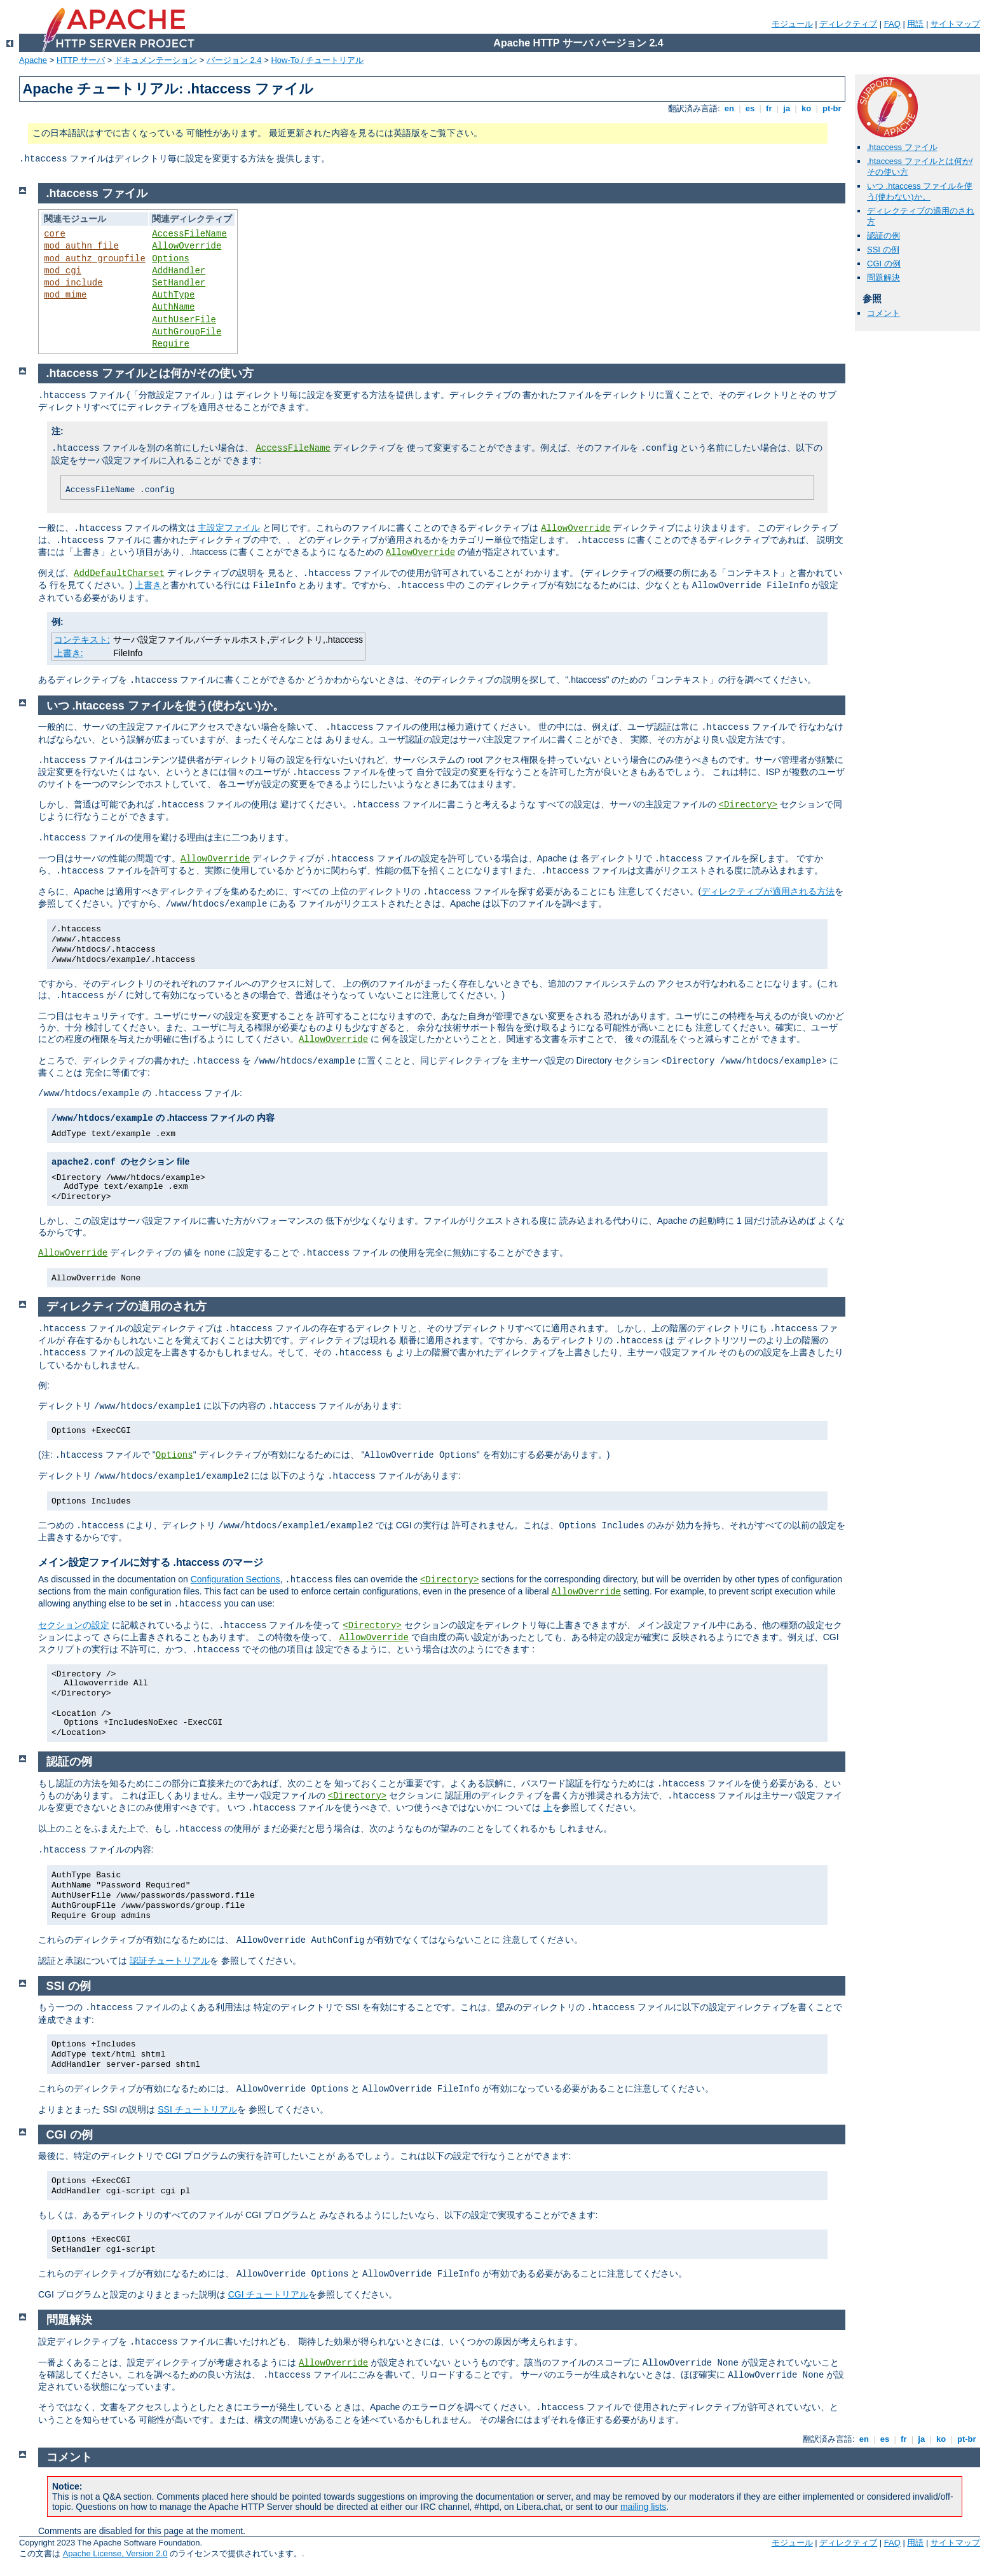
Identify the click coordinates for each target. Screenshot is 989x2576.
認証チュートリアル (170, 1961)
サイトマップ (955, 24)
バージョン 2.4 (234, 60)
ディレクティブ (848, 24)
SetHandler (178, 283)
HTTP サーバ (81, 60)
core (54, 234)
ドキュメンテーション (155, 60)
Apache (33, 60)
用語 (915, 24)
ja (787, 108)
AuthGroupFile (186, 332)
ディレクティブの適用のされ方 (126, 1306)
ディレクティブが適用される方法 (768, 891)
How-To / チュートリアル (317, 60)
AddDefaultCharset (119, 573)
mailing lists (643, 2507)
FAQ (892, 24)
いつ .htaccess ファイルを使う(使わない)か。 (919, 191)
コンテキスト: (82, 639)
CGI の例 (884, 263)
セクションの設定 (73, 1625)
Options (170, 259)
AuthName (173, 307)
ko (806, 108)
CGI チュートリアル (268, 2294)
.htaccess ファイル (902, 147)
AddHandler (178, 271)
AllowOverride (186, 246)
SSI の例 (883, 249)
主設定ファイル (229, 528)
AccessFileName (189, 234)
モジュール (792, 24)
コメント (883, 313)
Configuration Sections (235, 1579)
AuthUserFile (184, 320)
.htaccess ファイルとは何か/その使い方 (150, 373)
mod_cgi (62, 271)
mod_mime (65, 295)
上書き (148, 585)
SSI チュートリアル (197, 2109)
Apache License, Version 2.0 (115, 2553)
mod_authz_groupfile (95, 259)
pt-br (831, 108)
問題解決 (883, 277)
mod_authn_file (81, 246)
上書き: (68, 653)
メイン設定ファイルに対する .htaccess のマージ (150, 1562)
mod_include (73, 283)
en (729, 108)
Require (170, 344)
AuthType (173, 295)
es (750, 108)
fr (768, 108)
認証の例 (883, 235)
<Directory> (748, 805)
